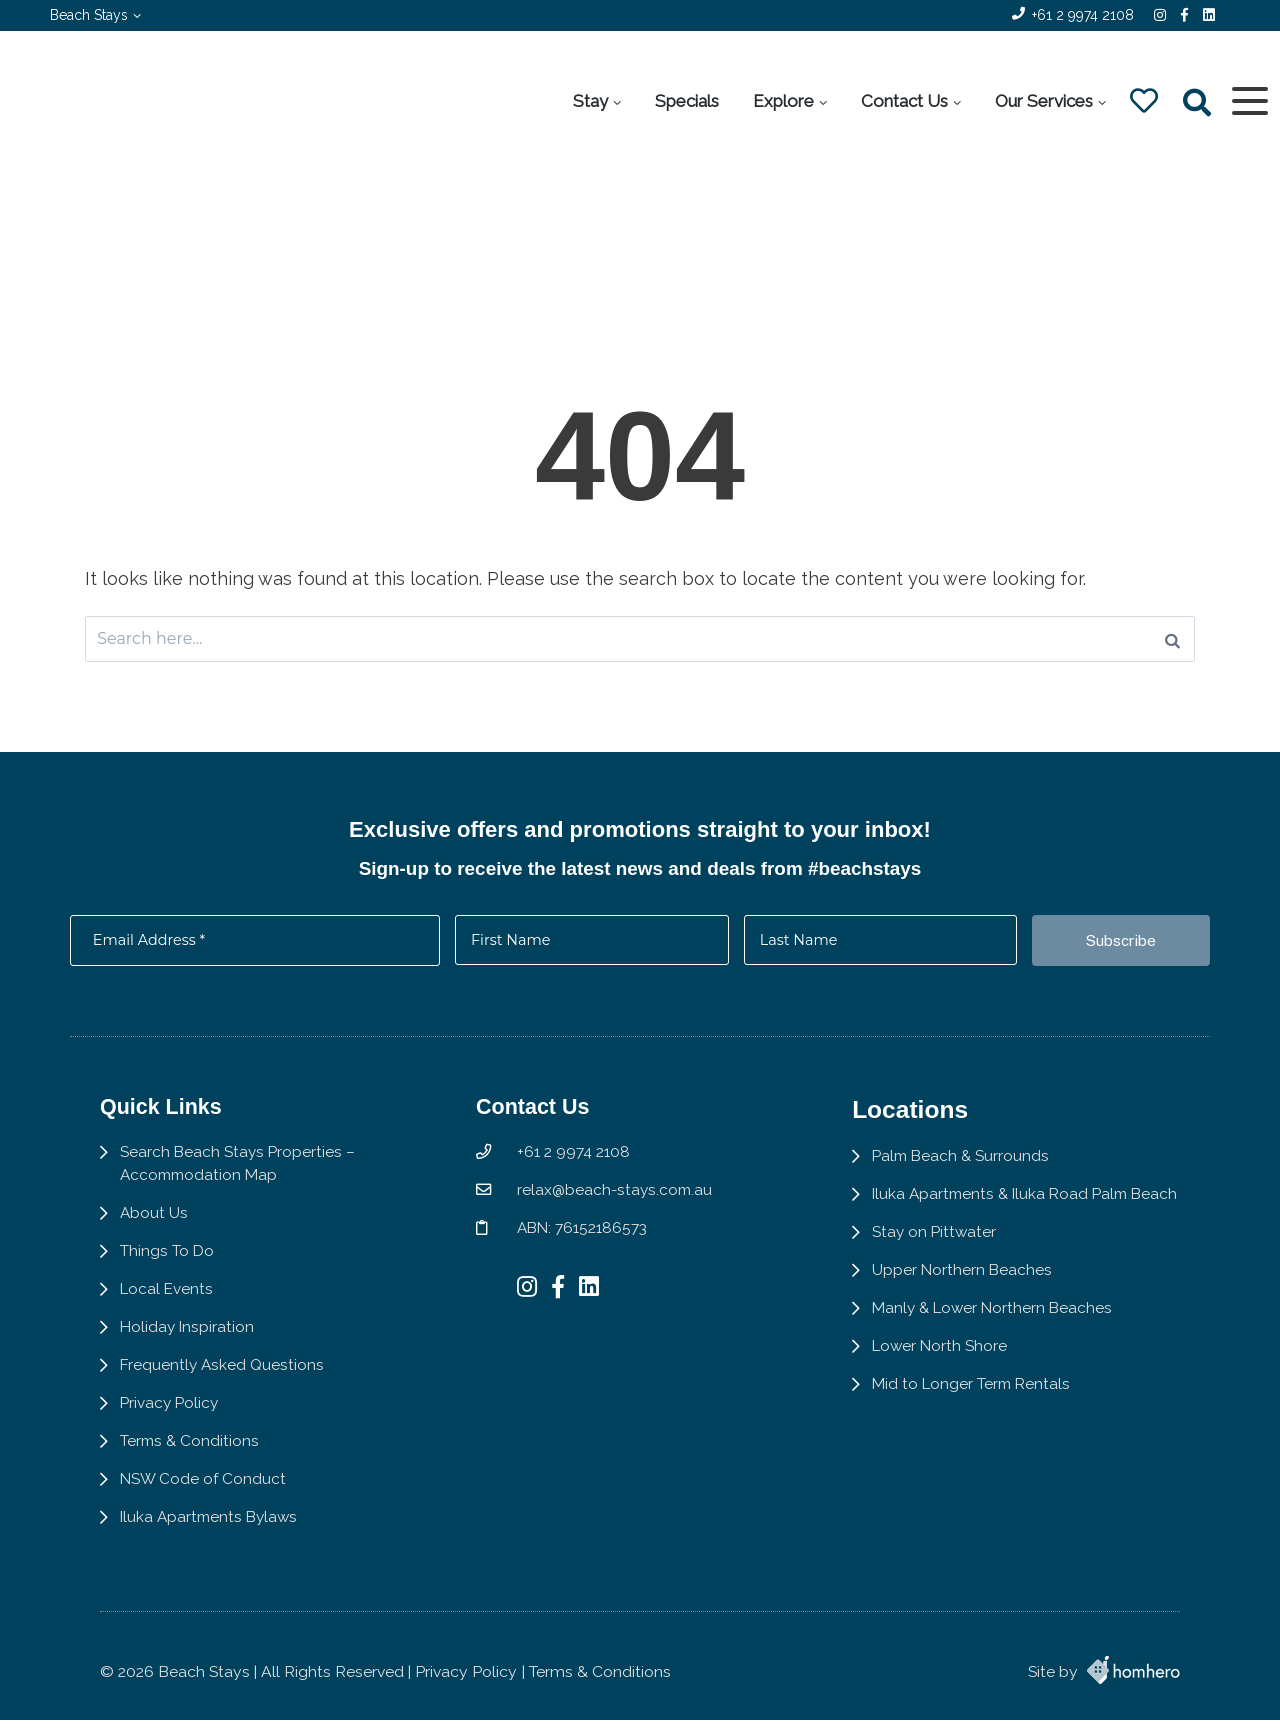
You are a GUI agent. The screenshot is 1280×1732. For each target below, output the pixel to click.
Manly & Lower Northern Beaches (1003, 1357)
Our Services (1043, 101)
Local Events (168, 1314)
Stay (589, 101)
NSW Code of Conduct (204, 1507)
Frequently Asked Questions (223, 1391)
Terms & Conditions (191, 1469)
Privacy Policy (171, 1430)
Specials (686, 101)
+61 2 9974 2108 (1083, 15)
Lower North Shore (948, 1395)
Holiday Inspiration (188, 1353)
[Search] (1172, 641)
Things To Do (167, 1276)
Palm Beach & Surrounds (970, 1178)
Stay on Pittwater (942, 1279)
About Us (154, 1237)
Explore (782, 101)
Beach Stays (89, 15)
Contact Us (903, 101)
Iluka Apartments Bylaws (212, 1546)
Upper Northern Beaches (970, 1318)
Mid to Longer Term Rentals (981, 1434)
